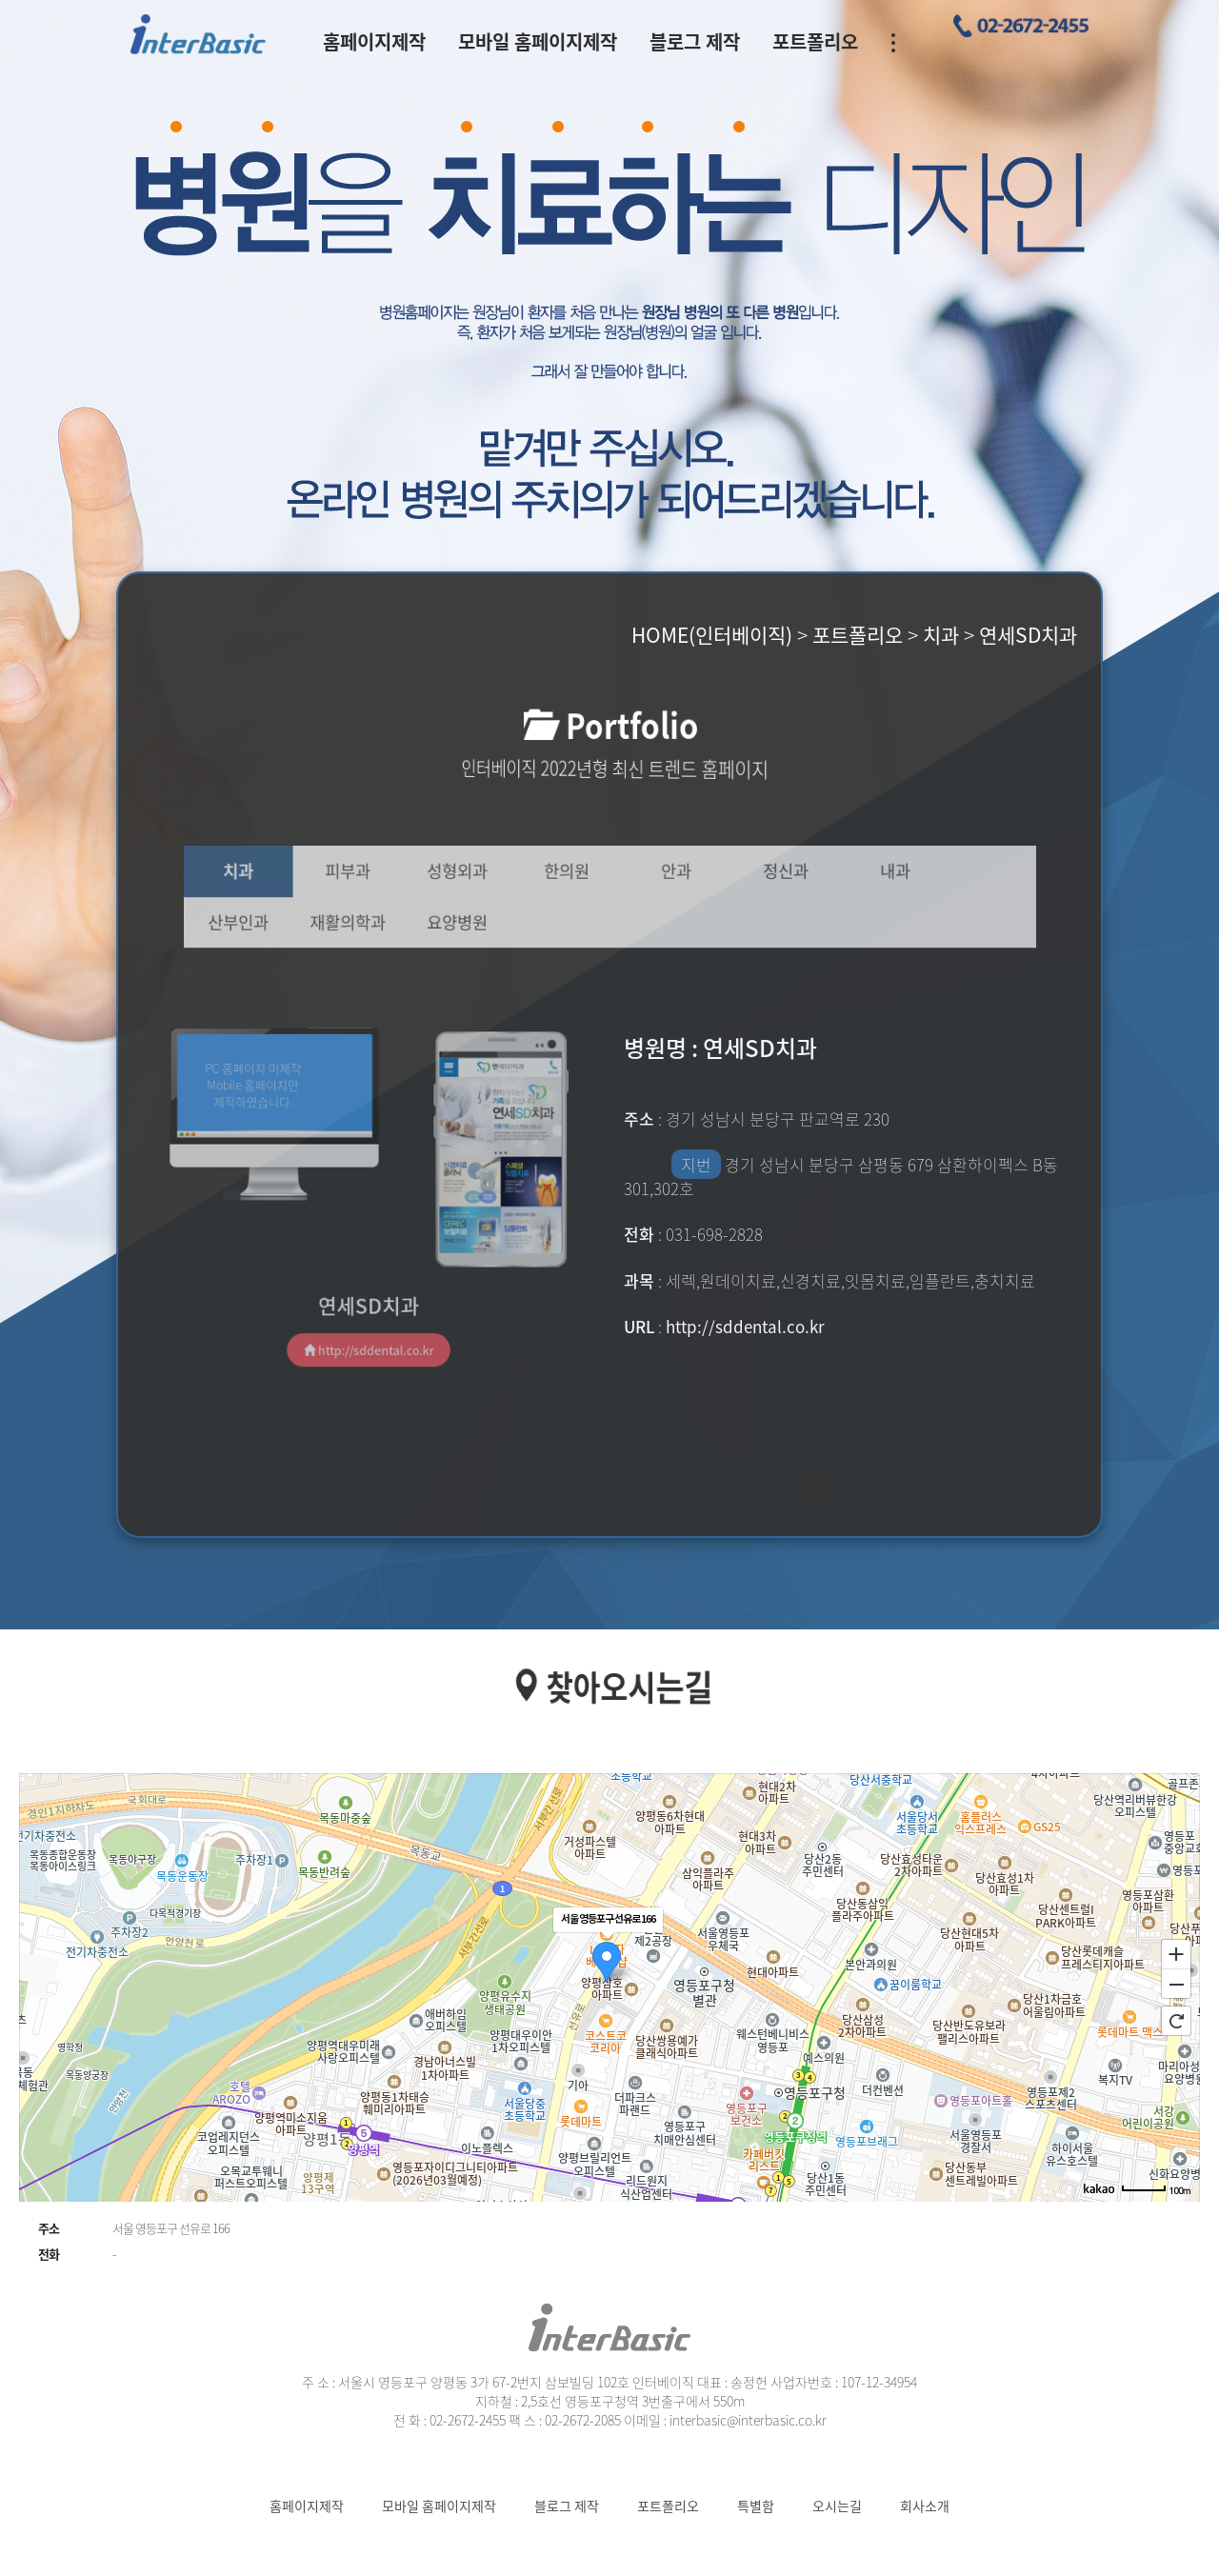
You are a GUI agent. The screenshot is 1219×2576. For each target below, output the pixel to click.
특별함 (755, 2505)
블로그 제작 (694, 41)
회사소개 (924, 2505)
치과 (283, 875)
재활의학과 (379, 919)
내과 (860, 875)
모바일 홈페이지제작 (537, 41)
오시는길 (837, 2505)
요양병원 (475, 919)
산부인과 (283, 919)
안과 (667, 875)
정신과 (764, 875)
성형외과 (475, 875)
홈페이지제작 (374, 41)
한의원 (571, 875)
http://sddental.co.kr (368, 1320)
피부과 (379, 875)
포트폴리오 (815, 41)
